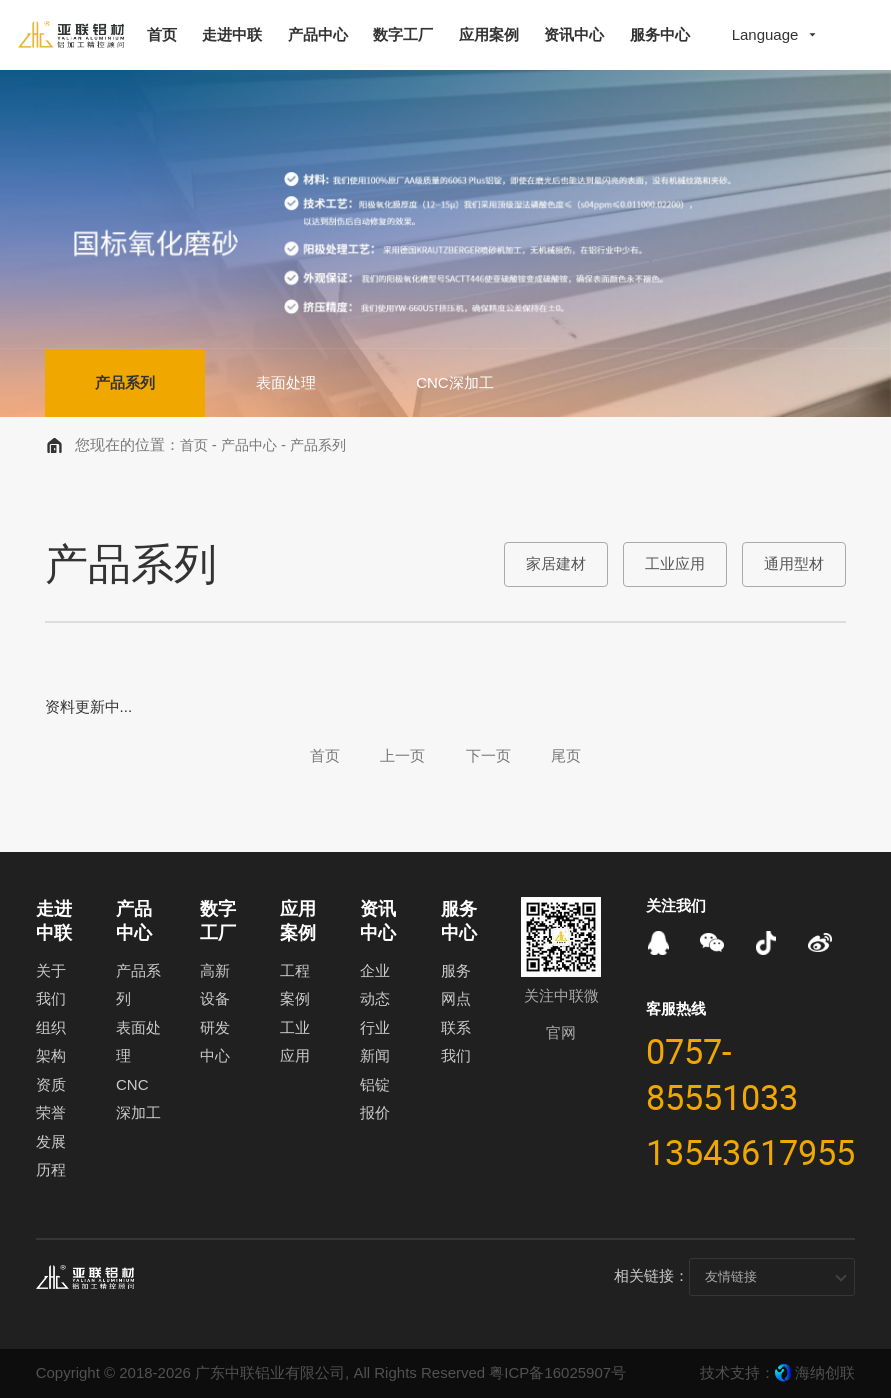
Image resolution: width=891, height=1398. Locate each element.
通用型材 (794, 563)
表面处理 (288, 382)
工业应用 (675, 563)
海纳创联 (825, 1372)
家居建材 (556, 563)
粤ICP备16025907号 (557, 1372)
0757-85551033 (722, 1074)
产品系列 (126, 382)
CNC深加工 (459, 382)
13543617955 (750, 1152)
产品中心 (249, 445)
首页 (194, 445)
